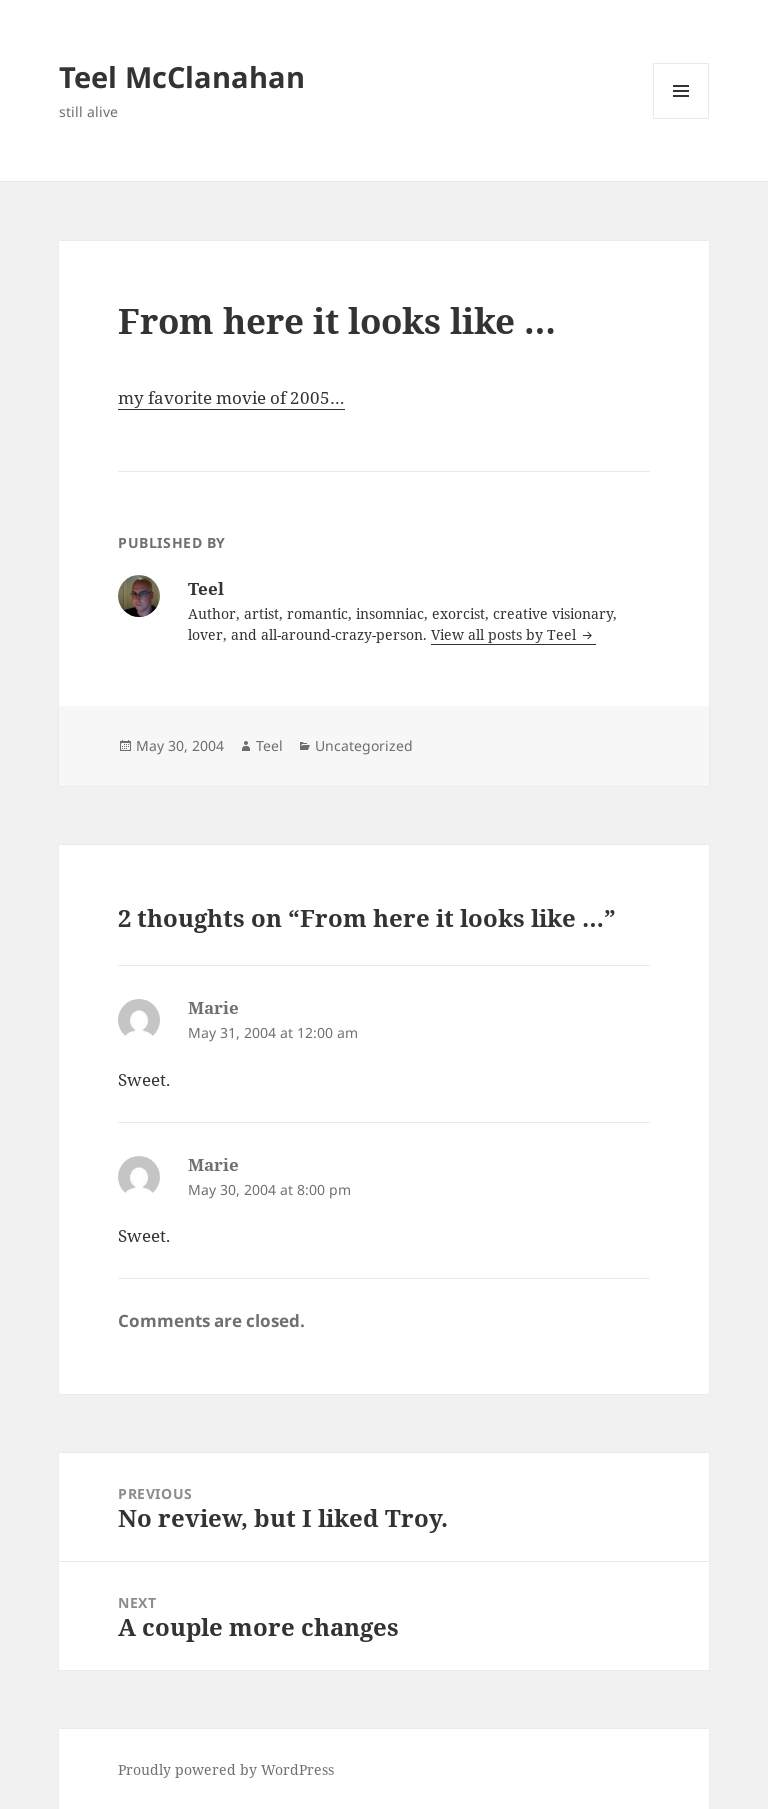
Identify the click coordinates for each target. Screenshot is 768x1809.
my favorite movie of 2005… (231, 397)
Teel (269, 745)
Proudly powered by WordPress (226, 1769)
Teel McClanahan (182, 76)
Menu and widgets (681, 118)
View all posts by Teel (505, 634)
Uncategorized (364, 745)
